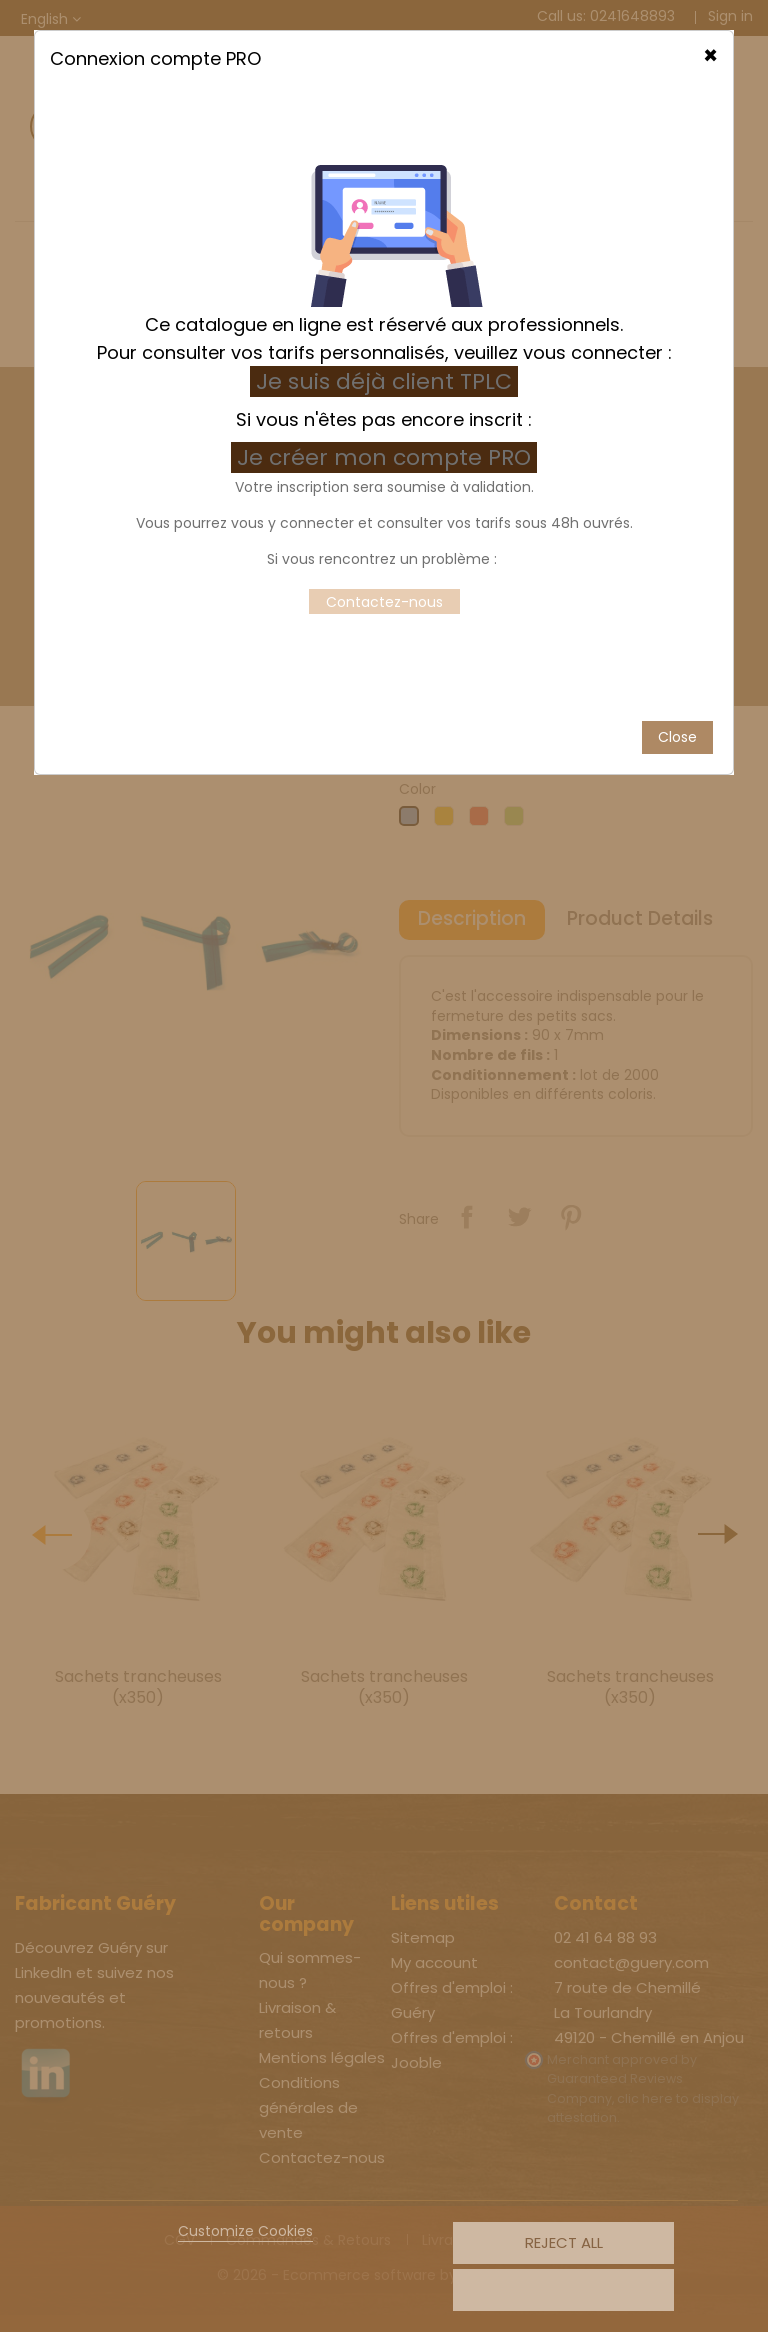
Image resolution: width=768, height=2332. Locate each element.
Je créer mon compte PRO (387, 409)
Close (677, 689)
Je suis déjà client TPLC (384, 333)
